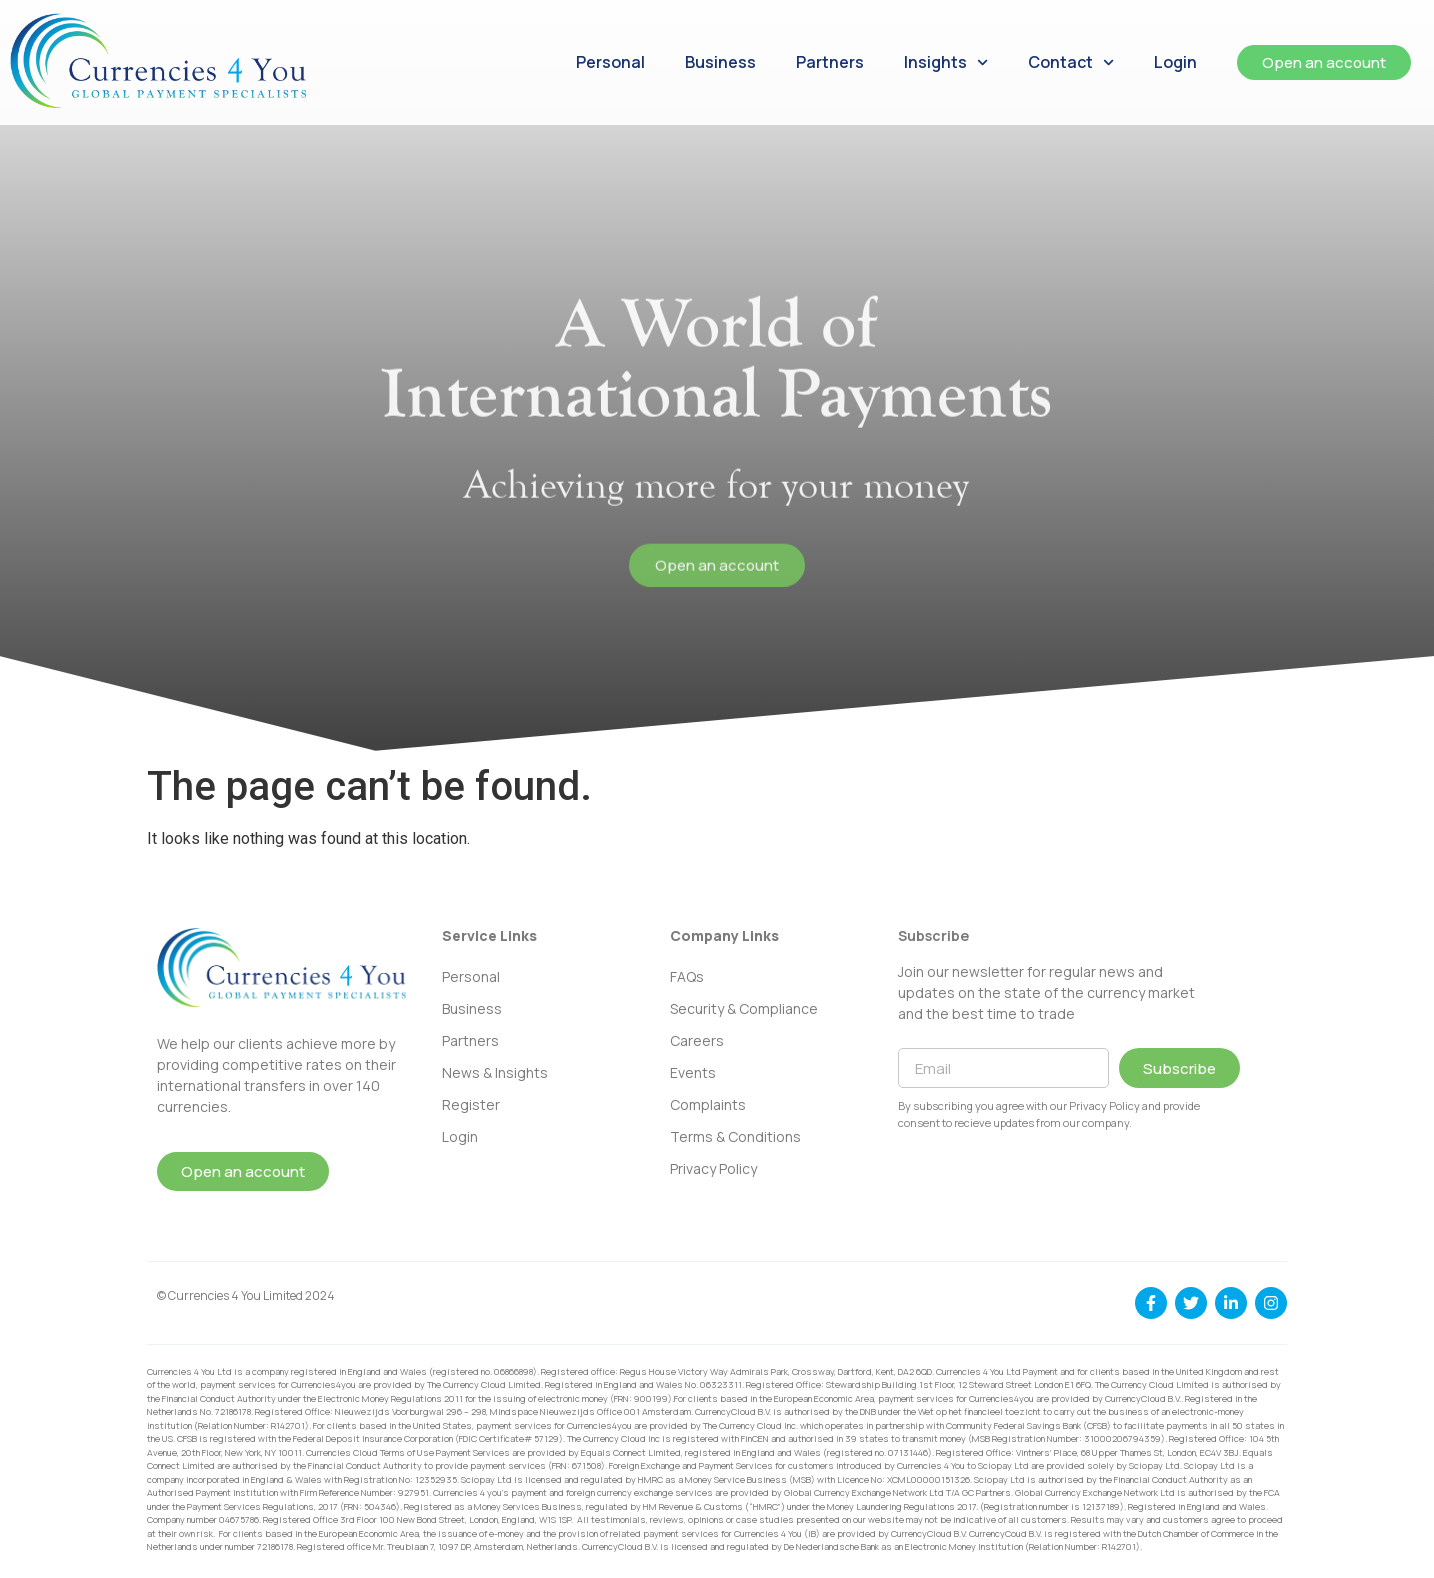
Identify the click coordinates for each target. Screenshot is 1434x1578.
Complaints (708, 1104)
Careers (697, 1040)
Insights (946, 62)
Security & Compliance (744, 1008)
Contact (1071, 62)
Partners (830, 62)
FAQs (687, 976)
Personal (610, 62)
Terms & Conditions (735, 1136)
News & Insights (495, 1072)
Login (1175, 62)
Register (471, 1104)
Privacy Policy (713, 1168)
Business (720, 62)
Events (693, 1072)
